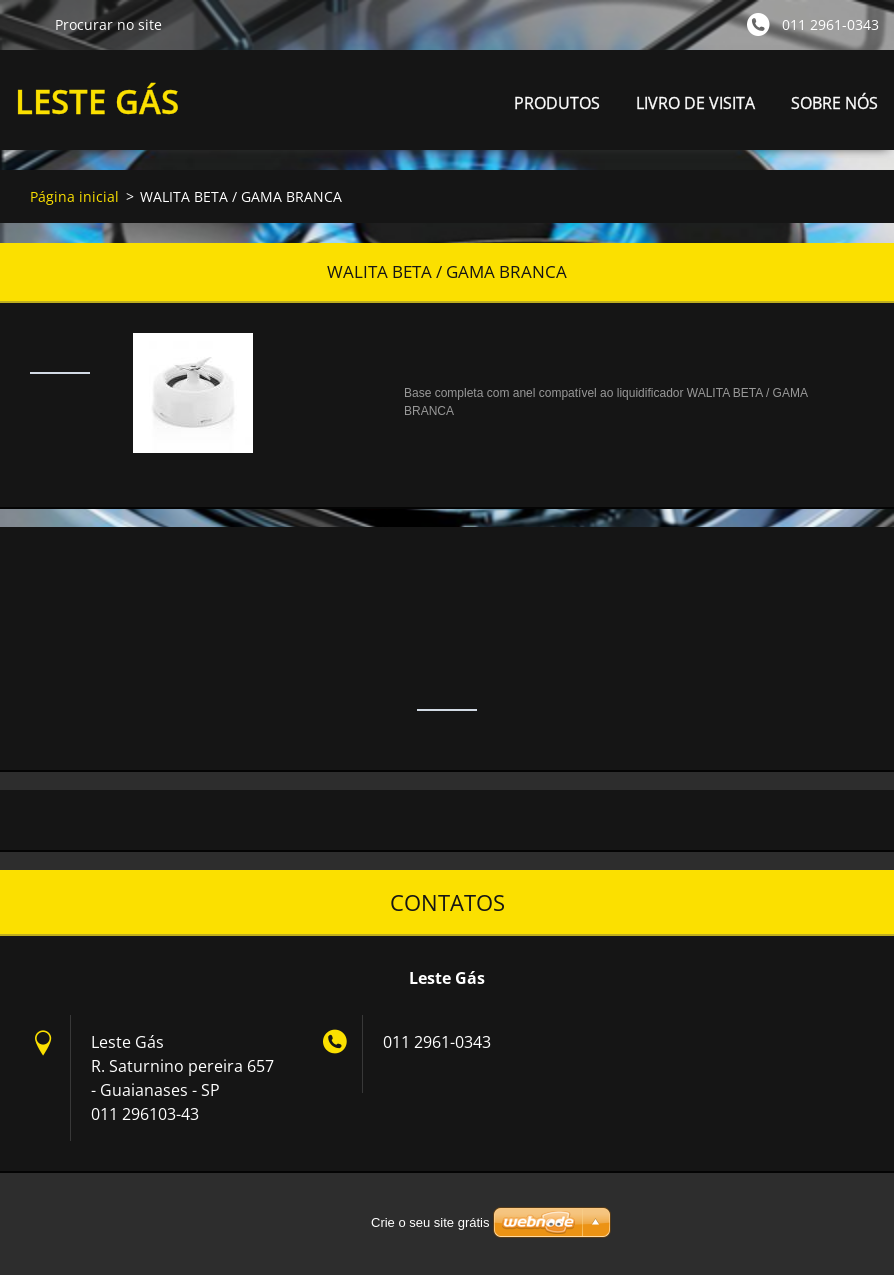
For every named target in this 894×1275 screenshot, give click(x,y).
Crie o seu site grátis (430, 1222)
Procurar (27, 24)
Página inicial (74, 196)
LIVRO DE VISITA (695, 103)
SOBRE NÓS (834, 103)
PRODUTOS (557, 108)
